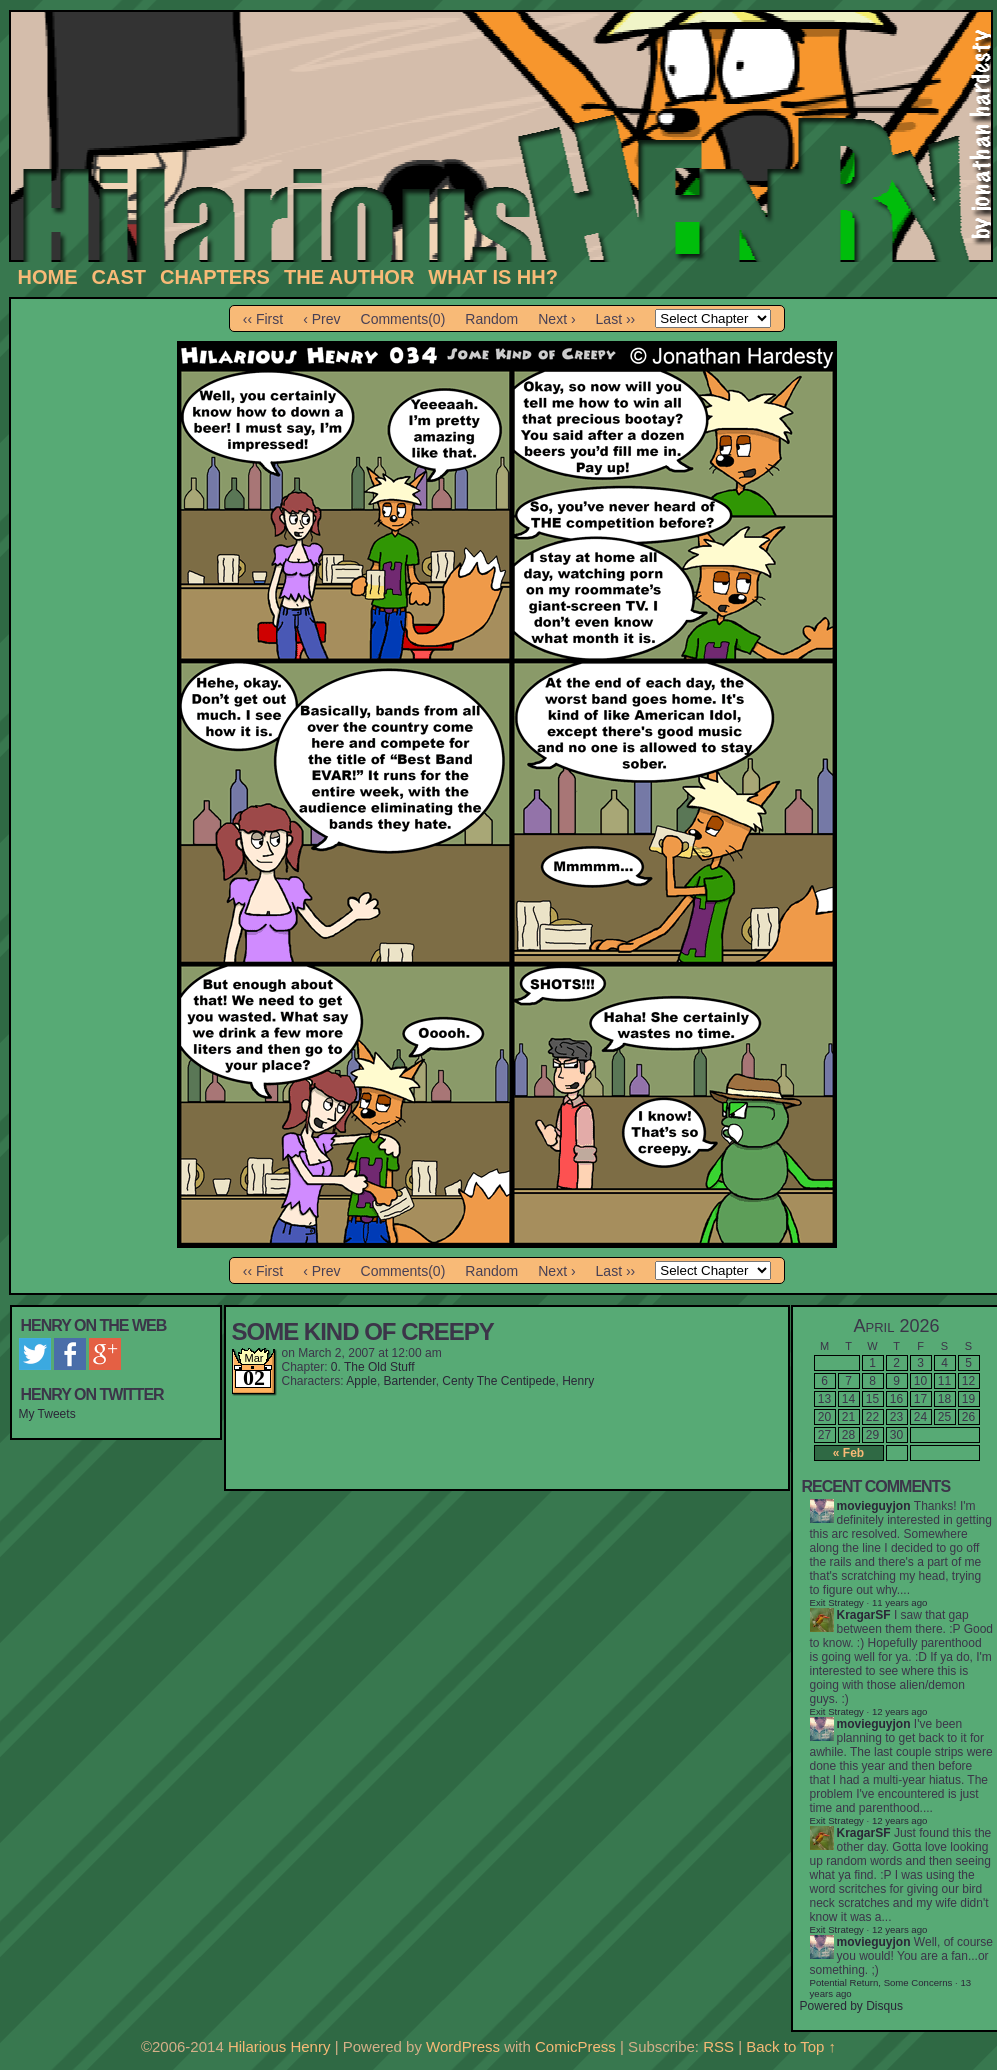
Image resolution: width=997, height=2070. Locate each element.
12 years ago (899, 1711)
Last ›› (616, 319)
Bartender (410, 1381)
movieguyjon (874, 1506)
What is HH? (493, 277)
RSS (718, 2046)
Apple (361, 1381)
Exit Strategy (837, 1602)
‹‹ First (263, 319)
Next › (556, 319)
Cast (119, 277)
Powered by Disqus (851, 2006)
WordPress (463, 2046)
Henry (578, 1381)
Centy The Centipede (498, 1381)
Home (48, 277)
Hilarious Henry (279, 2046)
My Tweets (47, 1414)
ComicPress (575, 2046)
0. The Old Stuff (373, 1367)
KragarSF (864, 1615)
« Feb (848, 1453)
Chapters (215, 277)
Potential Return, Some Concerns (881, 1982)
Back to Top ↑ (791, 2046)
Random (491, 319)
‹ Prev (321, 319)
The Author (349, 277)
